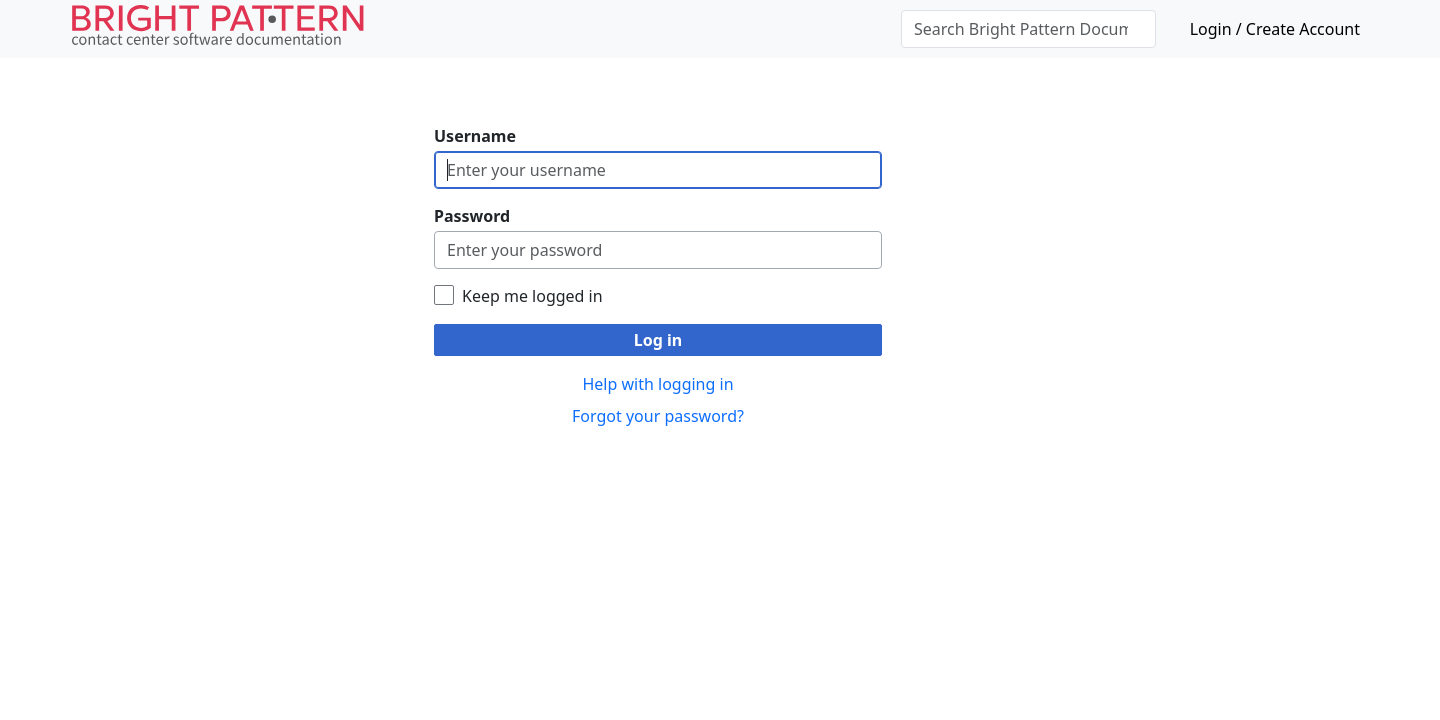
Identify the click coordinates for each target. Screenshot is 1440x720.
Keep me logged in (532, 296)
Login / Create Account (1275, 29)
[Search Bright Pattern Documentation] (1028, 29)
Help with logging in (657, 384)
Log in (658, 340)
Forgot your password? (658, 416)
